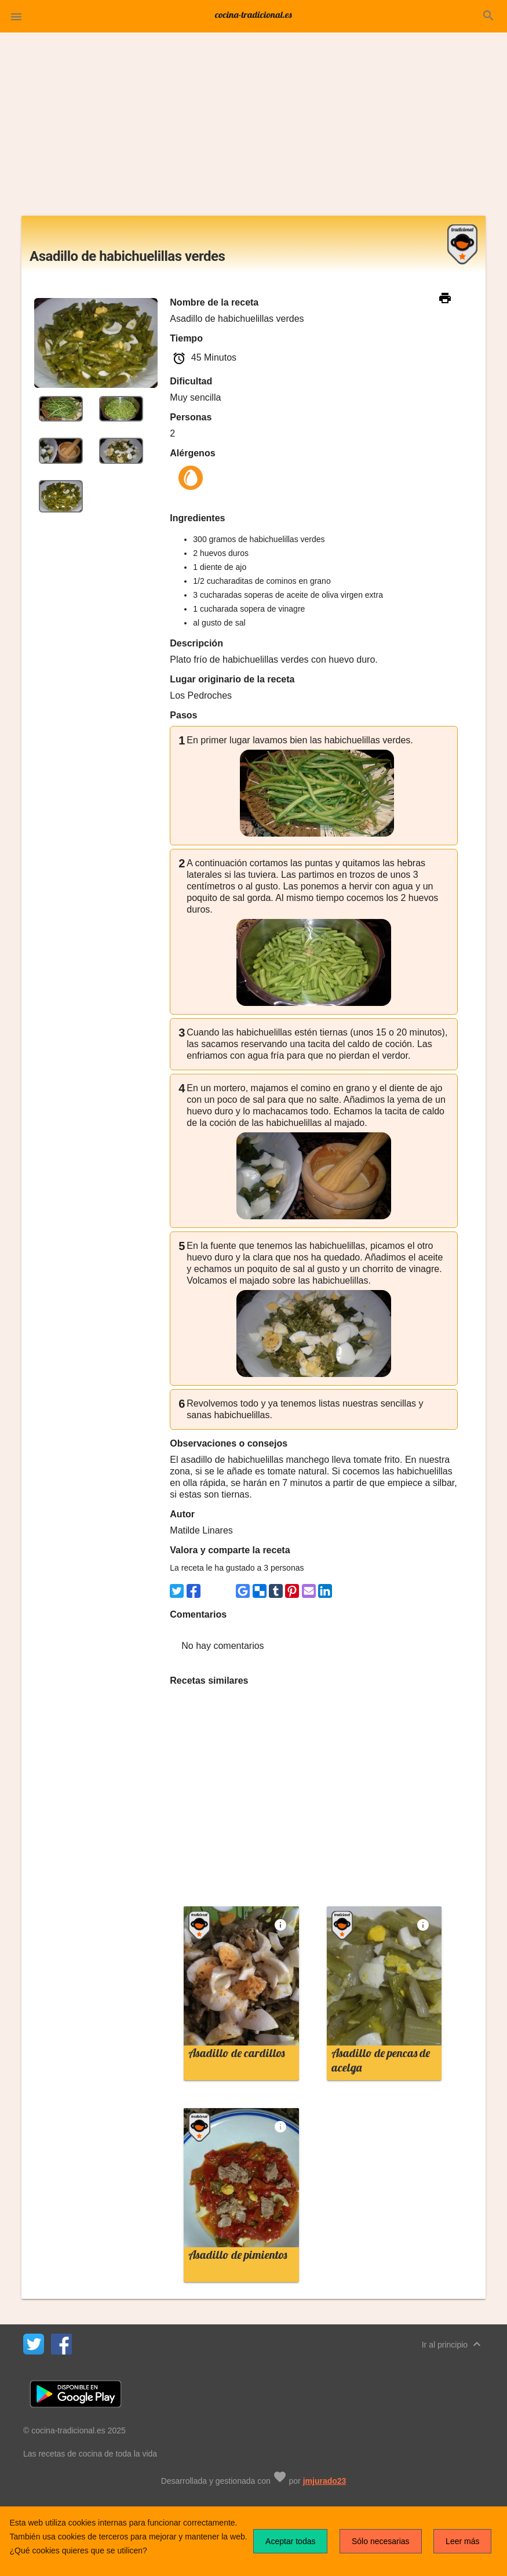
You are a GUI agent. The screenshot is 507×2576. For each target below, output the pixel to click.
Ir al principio (453, 2344)
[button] (16, 16)
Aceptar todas (290, 2541)
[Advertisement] (253, 129)
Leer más (462, 2541)
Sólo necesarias (381, 2541)
